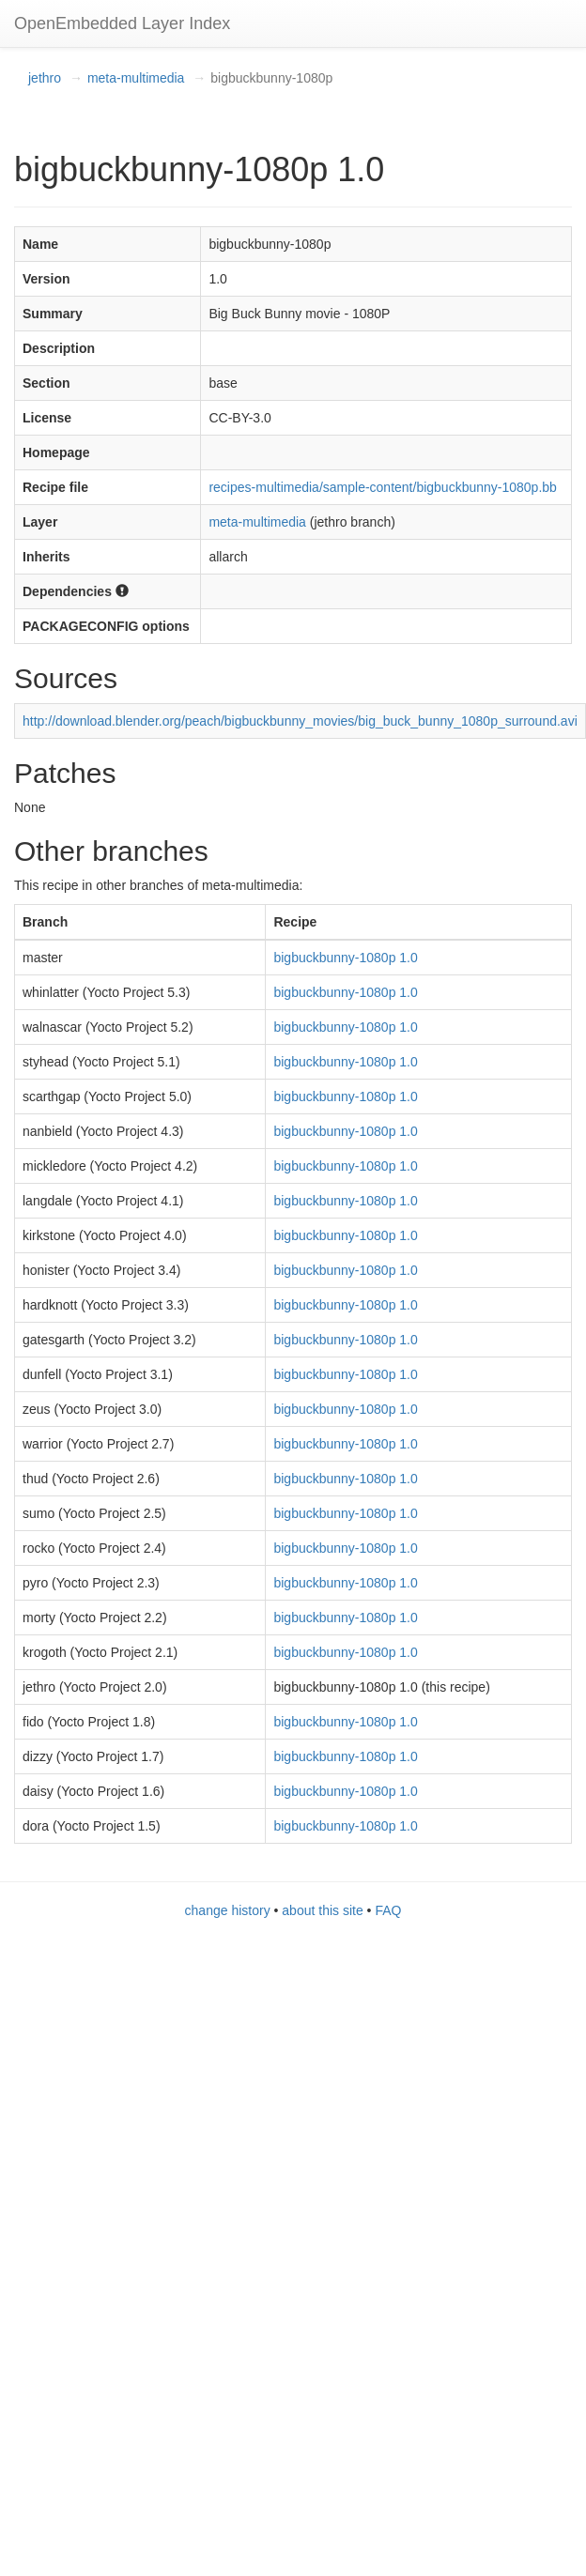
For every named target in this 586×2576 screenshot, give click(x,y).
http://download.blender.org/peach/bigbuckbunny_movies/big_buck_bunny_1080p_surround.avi (300, 720)
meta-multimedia (135, 77)
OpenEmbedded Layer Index (122, 23)
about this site (322, 1910)
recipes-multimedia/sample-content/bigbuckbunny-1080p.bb (382, 487)
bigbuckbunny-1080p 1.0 (345, 957)
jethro (44, 77)
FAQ (388, 1910)
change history (227, 1910)
